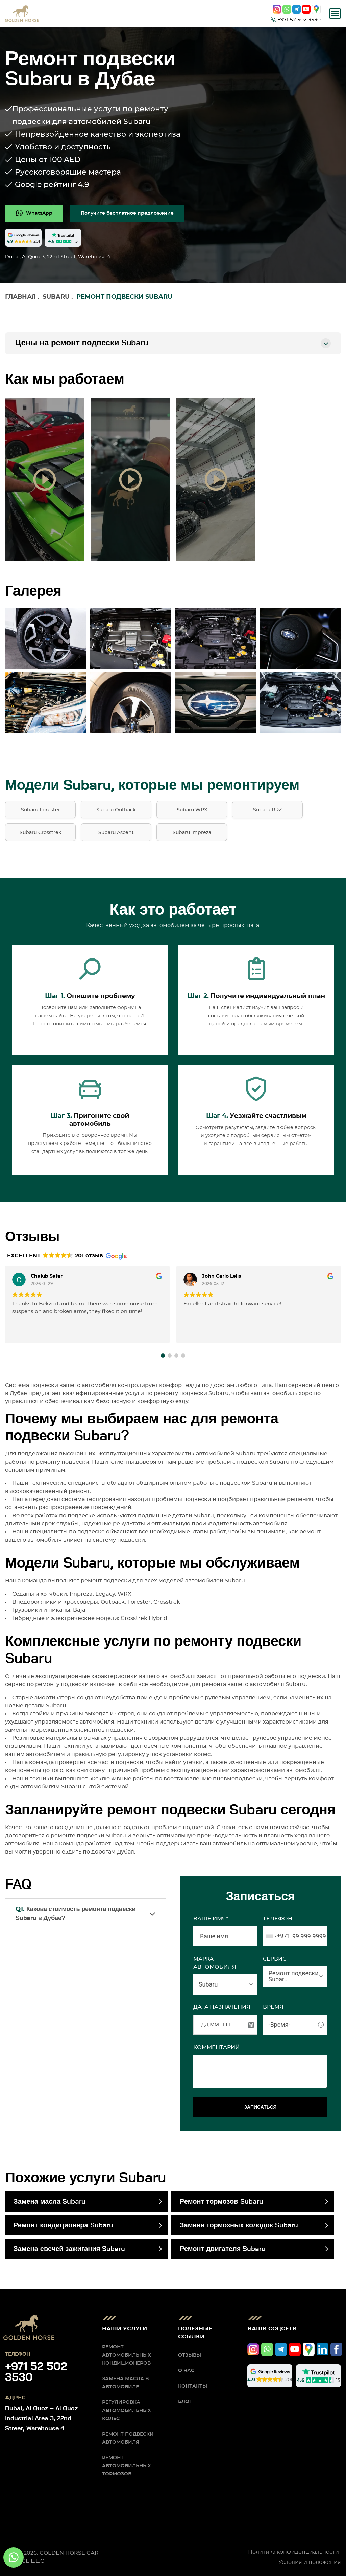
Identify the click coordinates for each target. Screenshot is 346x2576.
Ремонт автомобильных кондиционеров (126, 2355)
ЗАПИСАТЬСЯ (260, 2107)
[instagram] (277, 9)
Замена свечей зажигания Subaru (69, 2248)
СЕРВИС (274, 1959)
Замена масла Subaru (49, 2201)
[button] (163, 1355)
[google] (316, 9)
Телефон (277, 1918)
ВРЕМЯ (273, 2007)
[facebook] (336, 2349)
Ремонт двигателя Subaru (223, 2248)
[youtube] (306, 9)
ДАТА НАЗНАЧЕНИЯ (221, 2007)
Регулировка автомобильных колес (126, 2410)
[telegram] (296, 9)
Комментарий (216, 2047)
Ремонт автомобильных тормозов (126, 2465)
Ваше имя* (210, 1918)
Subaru (56, 297)
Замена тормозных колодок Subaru (239, 2225)
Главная (20, 297)
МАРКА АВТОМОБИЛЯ (214, 1963)
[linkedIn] (322, 2349)
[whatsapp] (286, 9)
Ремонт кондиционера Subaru (63, 2225)
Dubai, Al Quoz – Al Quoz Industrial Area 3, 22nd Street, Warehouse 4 (41, 2419)
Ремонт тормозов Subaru (221, 2201)
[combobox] (276, 1936)
